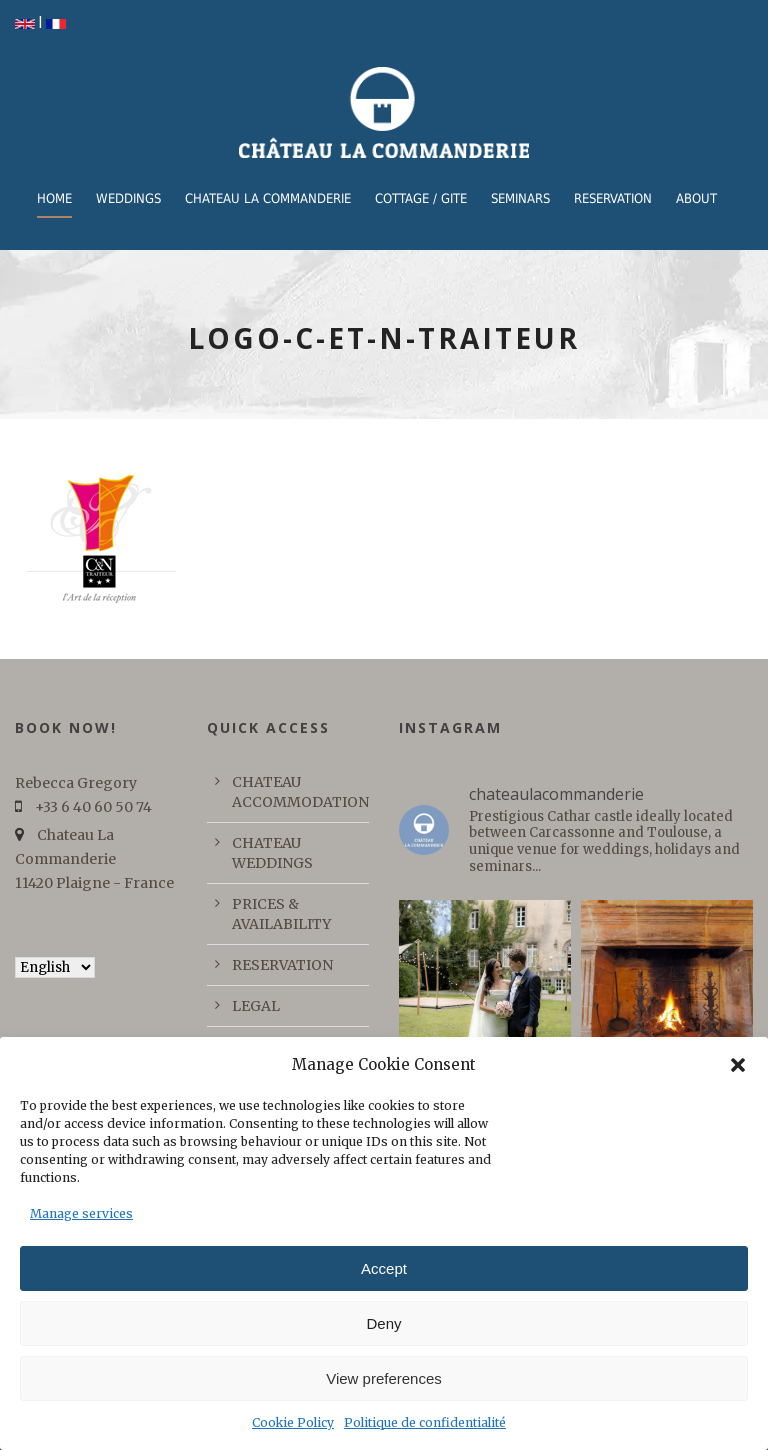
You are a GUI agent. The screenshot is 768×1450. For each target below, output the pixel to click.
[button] (738, 1065)
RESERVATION (613, 198)
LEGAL (256, 1006)
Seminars (520, 198)
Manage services (81, 1213)
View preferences (384, 1378)
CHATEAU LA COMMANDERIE (268, 198)
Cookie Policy (293, 1422)
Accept (384, 1268)
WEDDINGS (128, 198)
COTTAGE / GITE (421, 198)
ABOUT (696, 198)
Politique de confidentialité (425, 1422)
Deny (383, 1323)
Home (54, 198)
